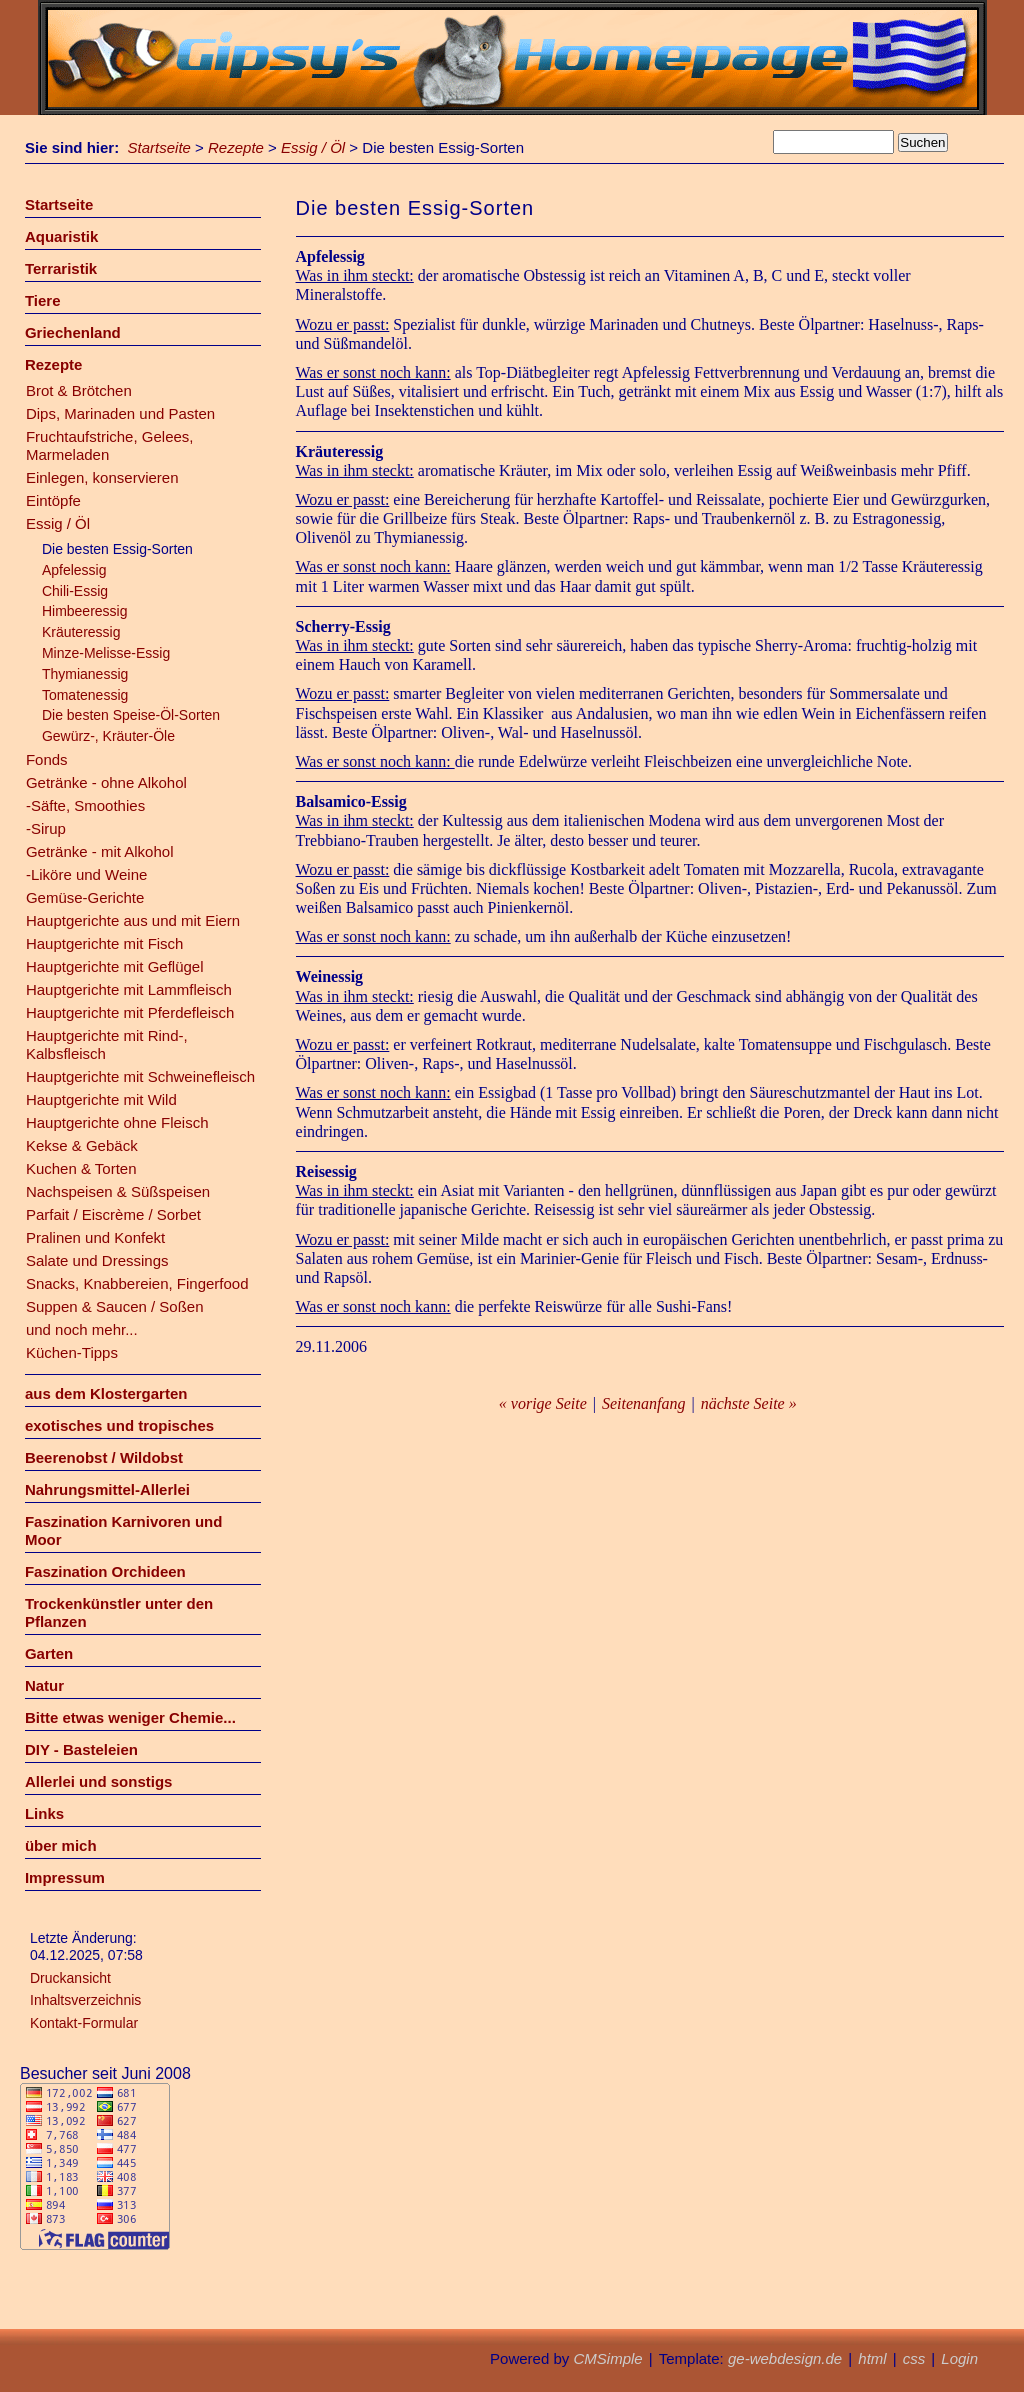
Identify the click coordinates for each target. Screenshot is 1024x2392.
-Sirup (46, 828)
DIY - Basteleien (81, 1749)
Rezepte (236, 147)
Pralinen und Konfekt (95, 1237)
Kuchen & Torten (81, 1168)
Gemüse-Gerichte (85, 897)
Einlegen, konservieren (102, 477)
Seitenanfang (644, 1403)
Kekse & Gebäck (82, 1145)
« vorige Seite (543, 1403)
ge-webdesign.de (785, 2358)
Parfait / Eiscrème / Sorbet (113, 1214)
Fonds (47, 759)
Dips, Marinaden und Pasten (120, 413)
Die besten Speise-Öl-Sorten (131, 715)
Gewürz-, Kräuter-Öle (108, 736)
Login (959, 2358)
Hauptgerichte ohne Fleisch (117, 1122)
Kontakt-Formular (84, 2023)
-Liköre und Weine (86, 874)
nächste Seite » (749, 1403)
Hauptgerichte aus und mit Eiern (133, 920)
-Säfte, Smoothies (85, 805)
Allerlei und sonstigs (99, 1781)
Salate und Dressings (97, 1260)
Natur (44, 1685)
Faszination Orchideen (105, 1571)
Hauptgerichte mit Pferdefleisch (130, 1012)
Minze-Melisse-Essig (106, 653)
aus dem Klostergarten (106, 1393)
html (872, 2358)
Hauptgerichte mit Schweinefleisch (140, 1076)
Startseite (159, 147)
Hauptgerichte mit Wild (101, 1099)
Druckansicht (70, 1978)
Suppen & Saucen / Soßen (115, 1306)
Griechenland (73, 332)
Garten (49, 1653)
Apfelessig (74, 570)
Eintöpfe (53, 500)
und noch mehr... (82, 1329)
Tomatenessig (85, 695)
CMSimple (607, 2358)
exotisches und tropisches (119, 1425)
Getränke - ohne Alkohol (106, 782)
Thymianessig (85, 674)
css (914, 2358)
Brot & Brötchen (79, 390)
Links (44, 1813)
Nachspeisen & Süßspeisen (118, 1191)
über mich (61, 1845)
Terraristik (61, 268)
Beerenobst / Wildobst (104, 1457)
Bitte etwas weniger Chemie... (130, 1717)
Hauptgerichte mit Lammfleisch (129, 989)
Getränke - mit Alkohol (100, 851)
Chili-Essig (75, 591)
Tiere (43, 300)
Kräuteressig (81, 632)
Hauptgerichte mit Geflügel (115, 966)
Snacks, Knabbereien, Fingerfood (137, 1283)
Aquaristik (61, 236)
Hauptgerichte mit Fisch (105, 943)
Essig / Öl (313, 147)
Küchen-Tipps (72, 1352)
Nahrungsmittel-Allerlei (107, 1489)
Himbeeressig (85, 611)
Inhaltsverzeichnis (85, 2000)
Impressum (65, 1877)
